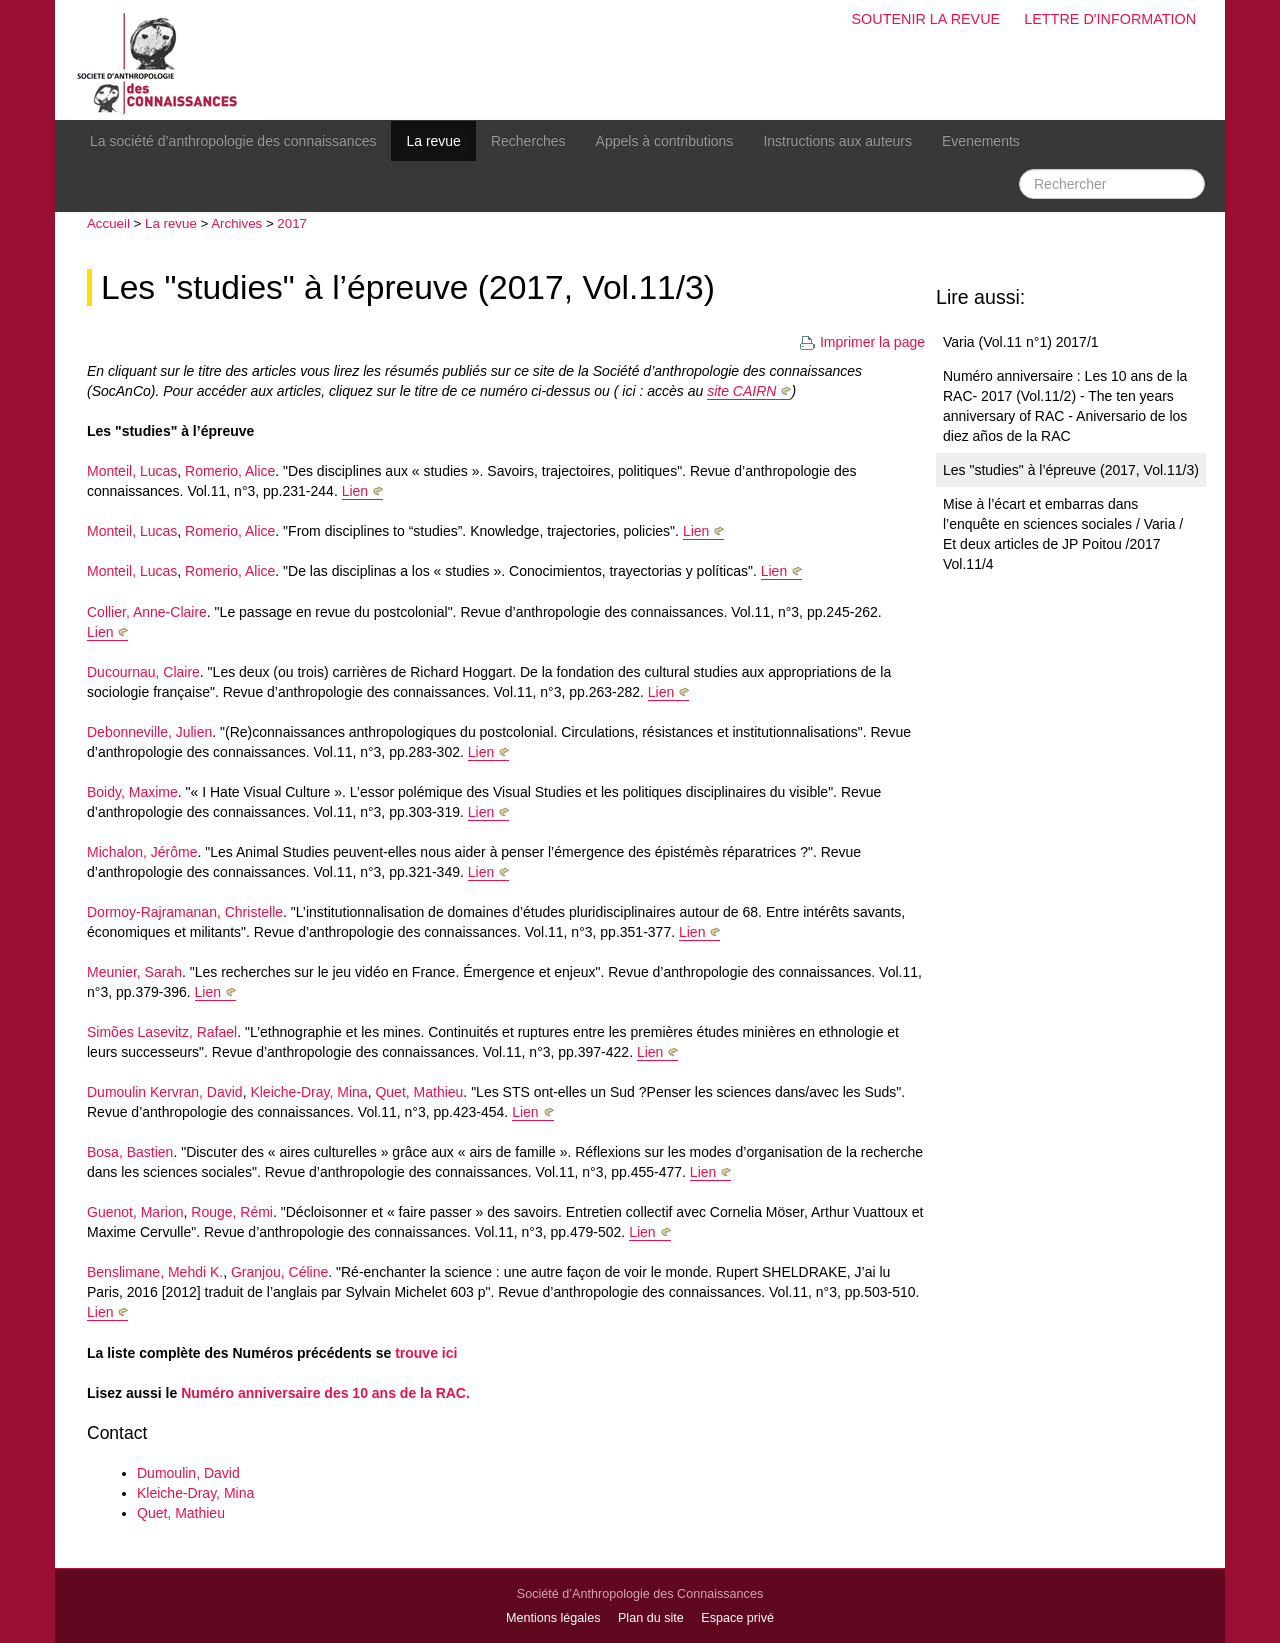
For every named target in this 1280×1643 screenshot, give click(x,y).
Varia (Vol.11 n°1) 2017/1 (1021, 342)
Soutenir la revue (925, 19)
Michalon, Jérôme (142, 852)
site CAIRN (741, 391)
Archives (236, 223)
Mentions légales (553, 1618)
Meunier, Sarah (134, 972)
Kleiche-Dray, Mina (308, 1092)
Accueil (108, 223)
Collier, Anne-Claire (147, 612)
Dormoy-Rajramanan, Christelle (185, 912)
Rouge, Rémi (232, 1212)
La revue (433, 141)
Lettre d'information (1110, 19)
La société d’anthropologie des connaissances (233, 141)
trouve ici (426, 1353)
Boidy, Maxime (132, 792)
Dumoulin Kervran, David (165, 1092)
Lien (355, 491)
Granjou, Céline (279, 1272)
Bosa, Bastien (130, 1152)
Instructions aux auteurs (837, 141)
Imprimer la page (862, 342)
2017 (292, 223)
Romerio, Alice (230, 471)
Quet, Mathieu (419, 1092)
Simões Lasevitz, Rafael (162, 1032)
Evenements (981, 141)
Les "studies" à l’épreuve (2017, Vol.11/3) (408, 287)
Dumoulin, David (188, 1473)
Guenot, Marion (135, 1212)
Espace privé (737, 1618)
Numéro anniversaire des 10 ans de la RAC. (325, 1393)
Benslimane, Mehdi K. (155, 1272)
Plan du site (651, 1618)
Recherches (528, 141)
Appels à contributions (665, 141)
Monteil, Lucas (132, 471)
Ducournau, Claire (143, 672)
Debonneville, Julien (149, 732)
